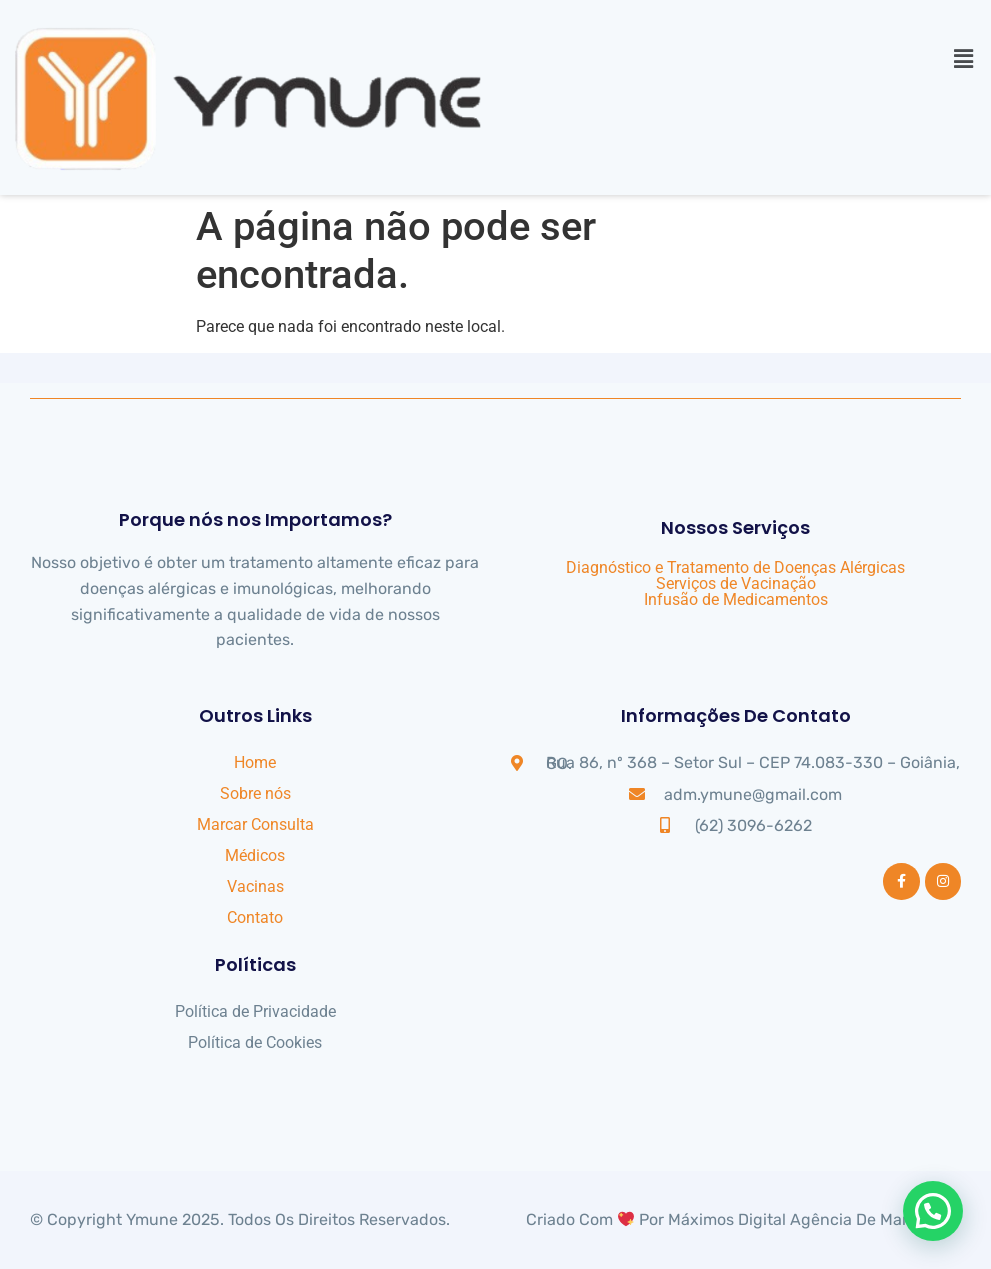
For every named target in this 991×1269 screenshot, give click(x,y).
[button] (964, 59)
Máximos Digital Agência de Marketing (811, 1220)
